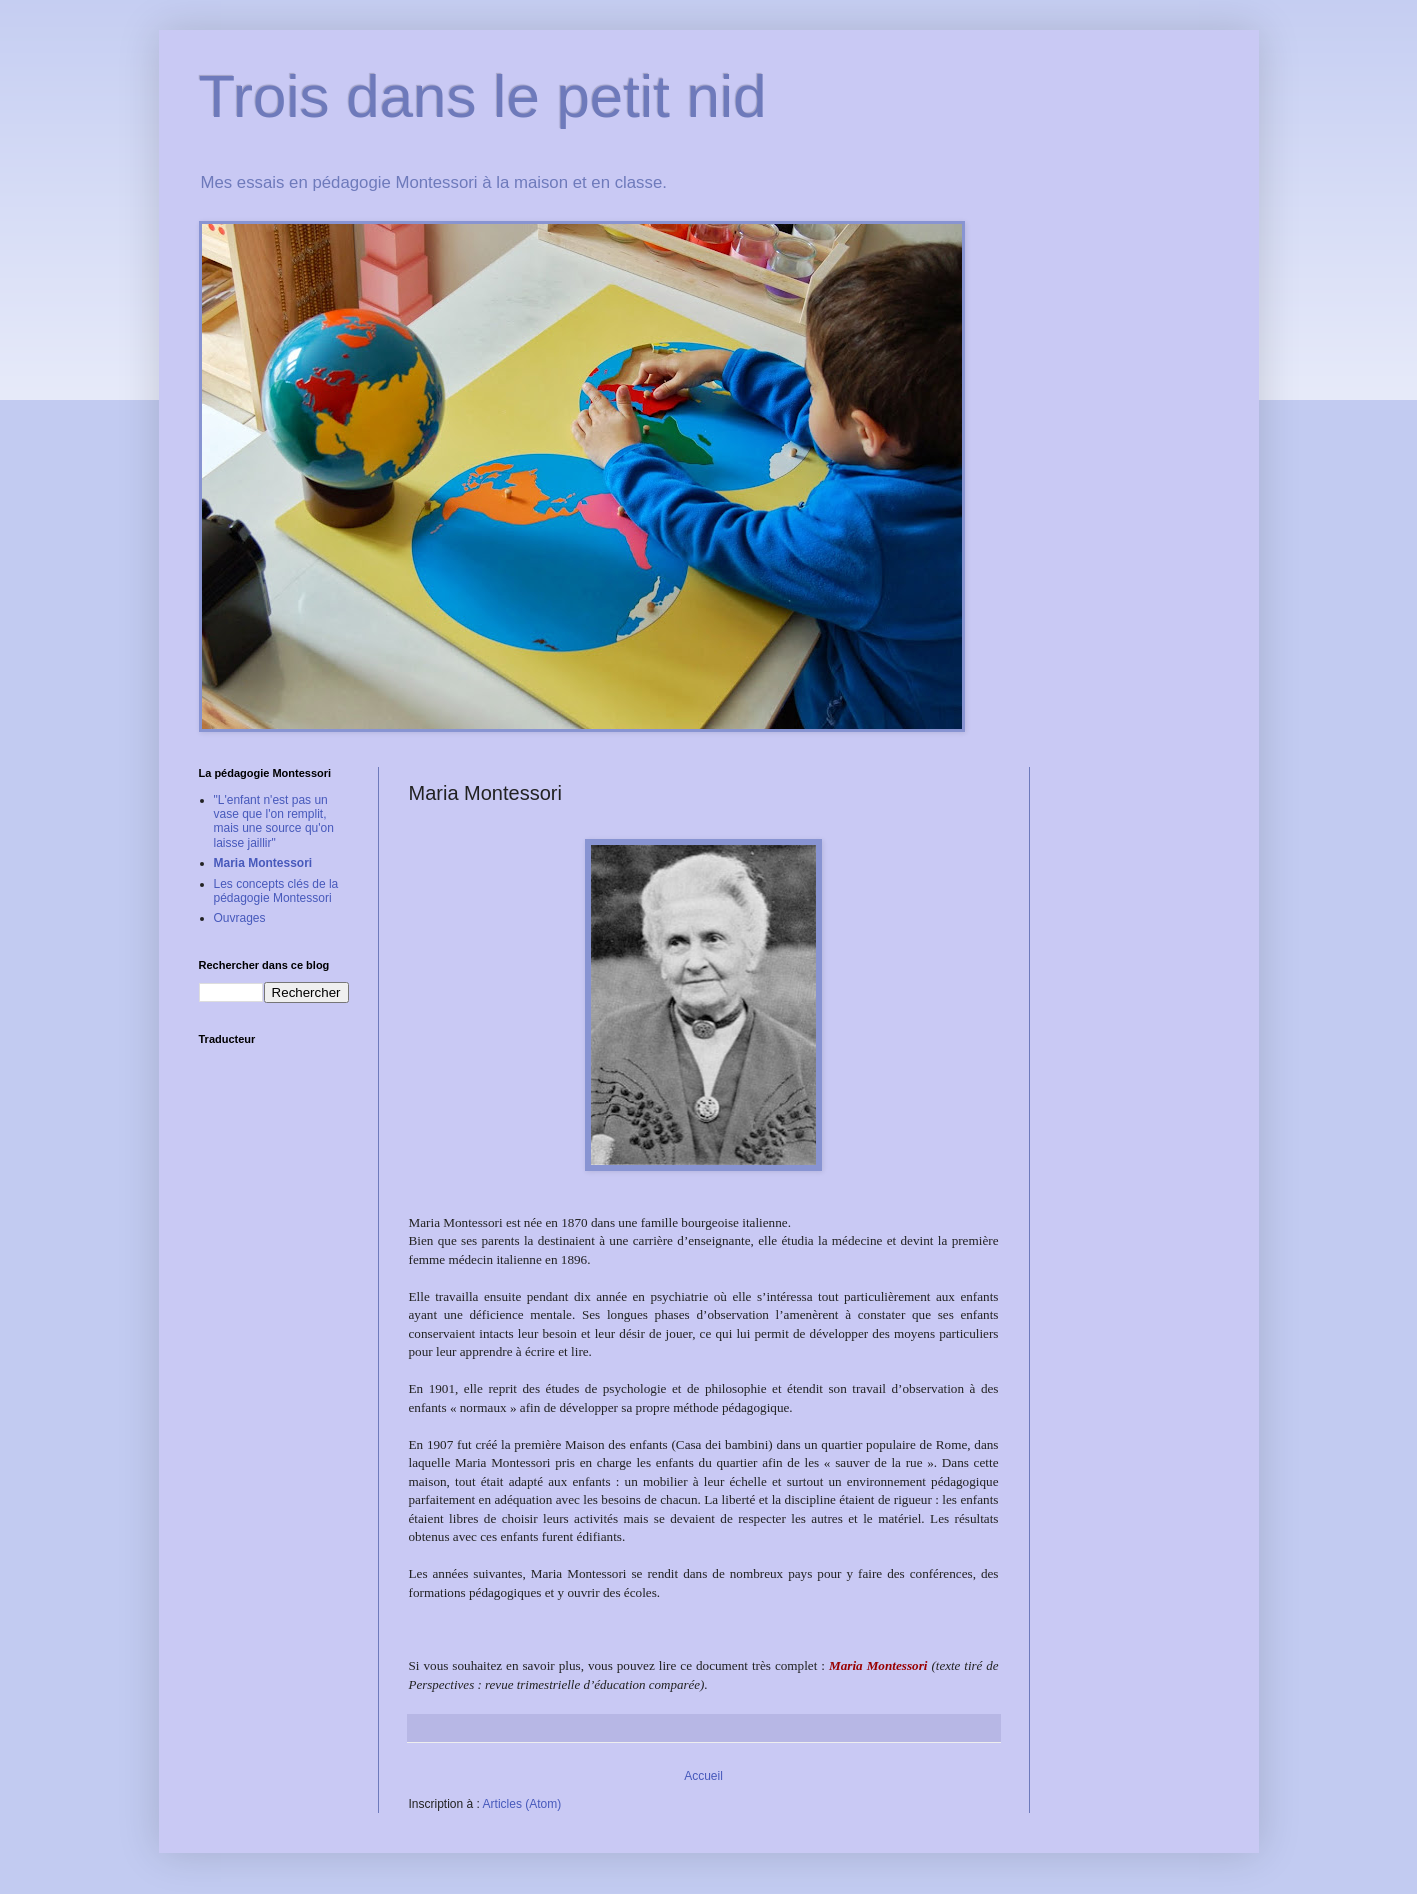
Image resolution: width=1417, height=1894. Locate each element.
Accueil (703, 1776)
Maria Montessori (263, 863)
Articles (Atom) (522, 1804)
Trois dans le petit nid (483, 96)
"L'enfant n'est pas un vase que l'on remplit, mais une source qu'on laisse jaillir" (274, 821)
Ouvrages (240, 918)
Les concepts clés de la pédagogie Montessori (276, 891)
